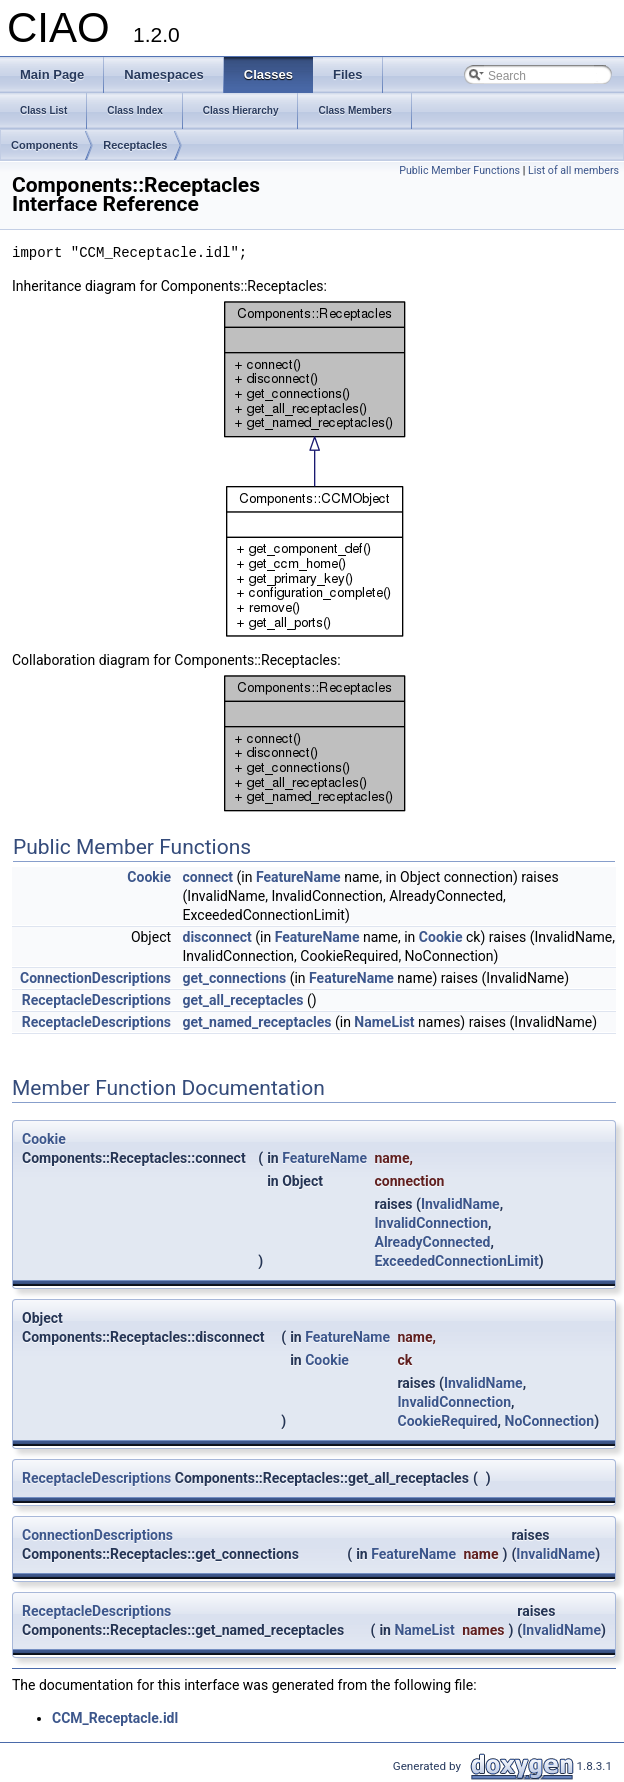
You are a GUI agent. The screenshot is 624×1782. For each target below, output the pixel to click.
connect (208, 877)
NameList (384, 1022)
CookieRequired (447, 1421)
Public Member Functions (459, 170)
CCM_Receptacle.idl (115, 1718)
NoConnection (550, 1421)
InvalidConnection (431, 1223)
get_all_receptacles (243, 1000)
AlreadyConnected (432, 1242)
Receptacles (135, 145)
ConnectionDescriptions (95, 978)
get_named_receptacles (257, 1022)
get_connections (235, 978)
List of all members (573, 170)
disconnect (217, 937)
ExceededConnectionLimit (456, 1261)
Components (44, 145)
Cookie (149, 877)
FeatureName (298, 877)
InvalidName (460, 1204)
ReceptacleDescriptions (96, 1000)
